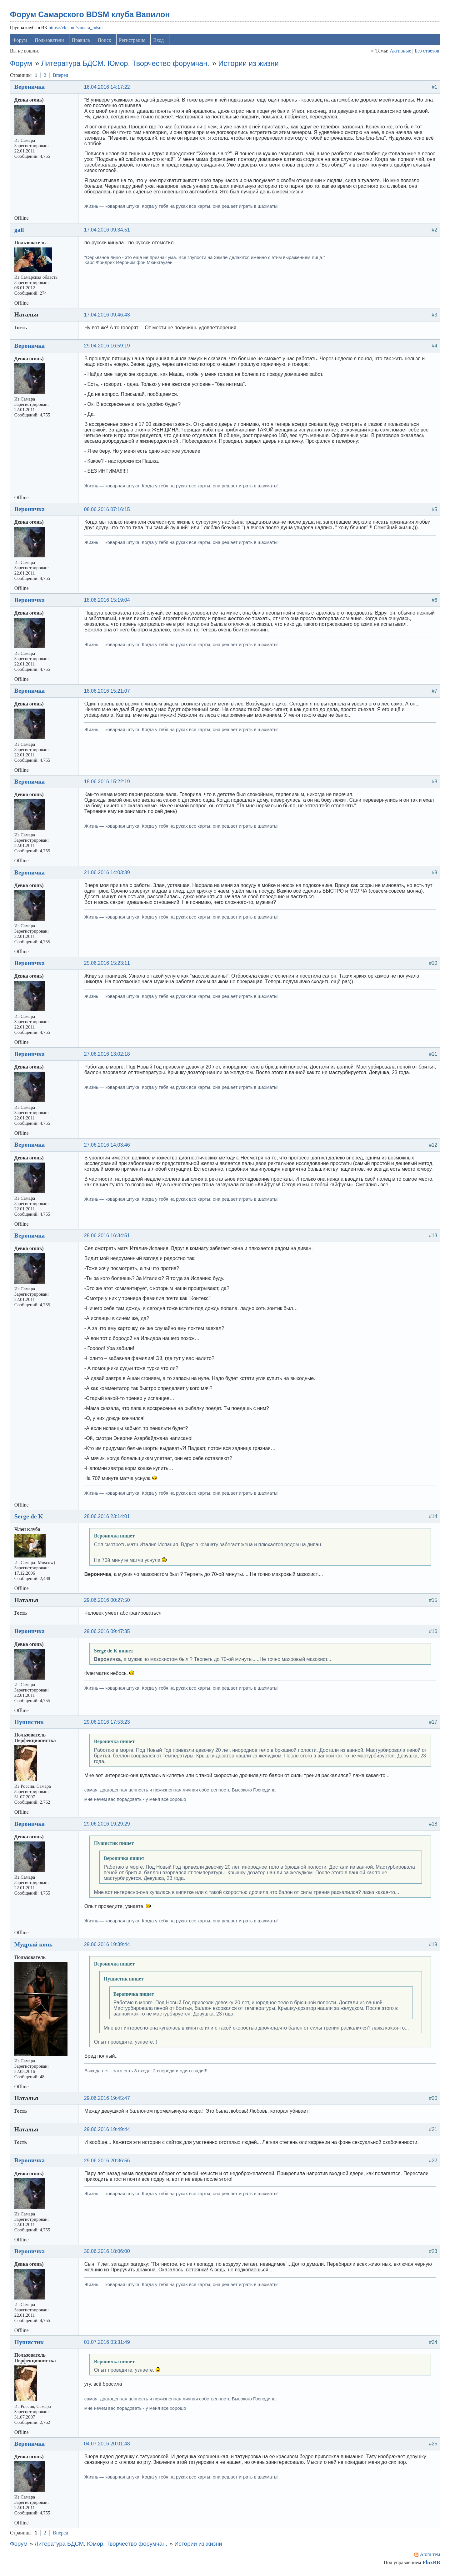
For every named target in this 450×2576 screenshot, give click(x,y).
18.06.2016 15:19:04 (108, 601)
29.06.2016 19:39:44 (108, 1946)
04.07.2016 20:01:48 (108, 2445)
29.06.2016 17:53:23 (108, 1723)
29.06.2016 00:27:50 (108, 1601)
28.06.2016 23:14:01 (108, 1518)
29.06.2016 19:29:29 (108, 1825)
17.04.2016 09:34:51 (108, 231)
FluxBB (430, 2564)
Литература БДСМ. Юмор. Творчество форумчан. (126, 65)
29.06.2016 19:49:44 (108, 2131)
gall (20, 231)
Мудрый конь (34, 1945)
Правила (81, 41)
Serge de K (29, 1517)
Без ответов (426, 52)
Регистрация (133, 41)
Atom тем (429, 2556)
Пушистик (29, 1723)
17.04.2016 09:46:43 (108, 316)
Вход (159, 41)
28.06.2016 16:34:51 (108, 1237)
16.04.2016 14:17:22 (108, 88)
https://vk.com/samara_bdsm (76, 29)
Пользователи (50, 41)
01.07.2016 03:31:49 (108, 2343)
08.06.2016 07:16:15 (108, 511)
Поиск (105, 41)
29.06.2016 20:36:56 (108, 2162)
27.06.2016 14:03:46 (108, 1146)
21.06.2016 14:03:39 (108, 874)
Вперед (61, 76)
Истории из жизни (249, 65)
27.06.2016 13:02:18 (108, 1055)
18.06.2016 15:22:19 (108, 783)
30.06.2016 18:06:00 (108, 2252)
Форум (20, 41)
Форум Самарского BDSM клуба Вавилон (91, 16)
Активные (399, 52)
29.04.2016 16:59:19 (108, 347)
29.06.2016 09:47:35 (108, 1633)
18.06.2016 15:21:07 (108, 692)
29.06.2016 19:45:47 (108, 2100)
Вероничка (30, 88)
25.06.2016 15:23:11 (108, 965)
